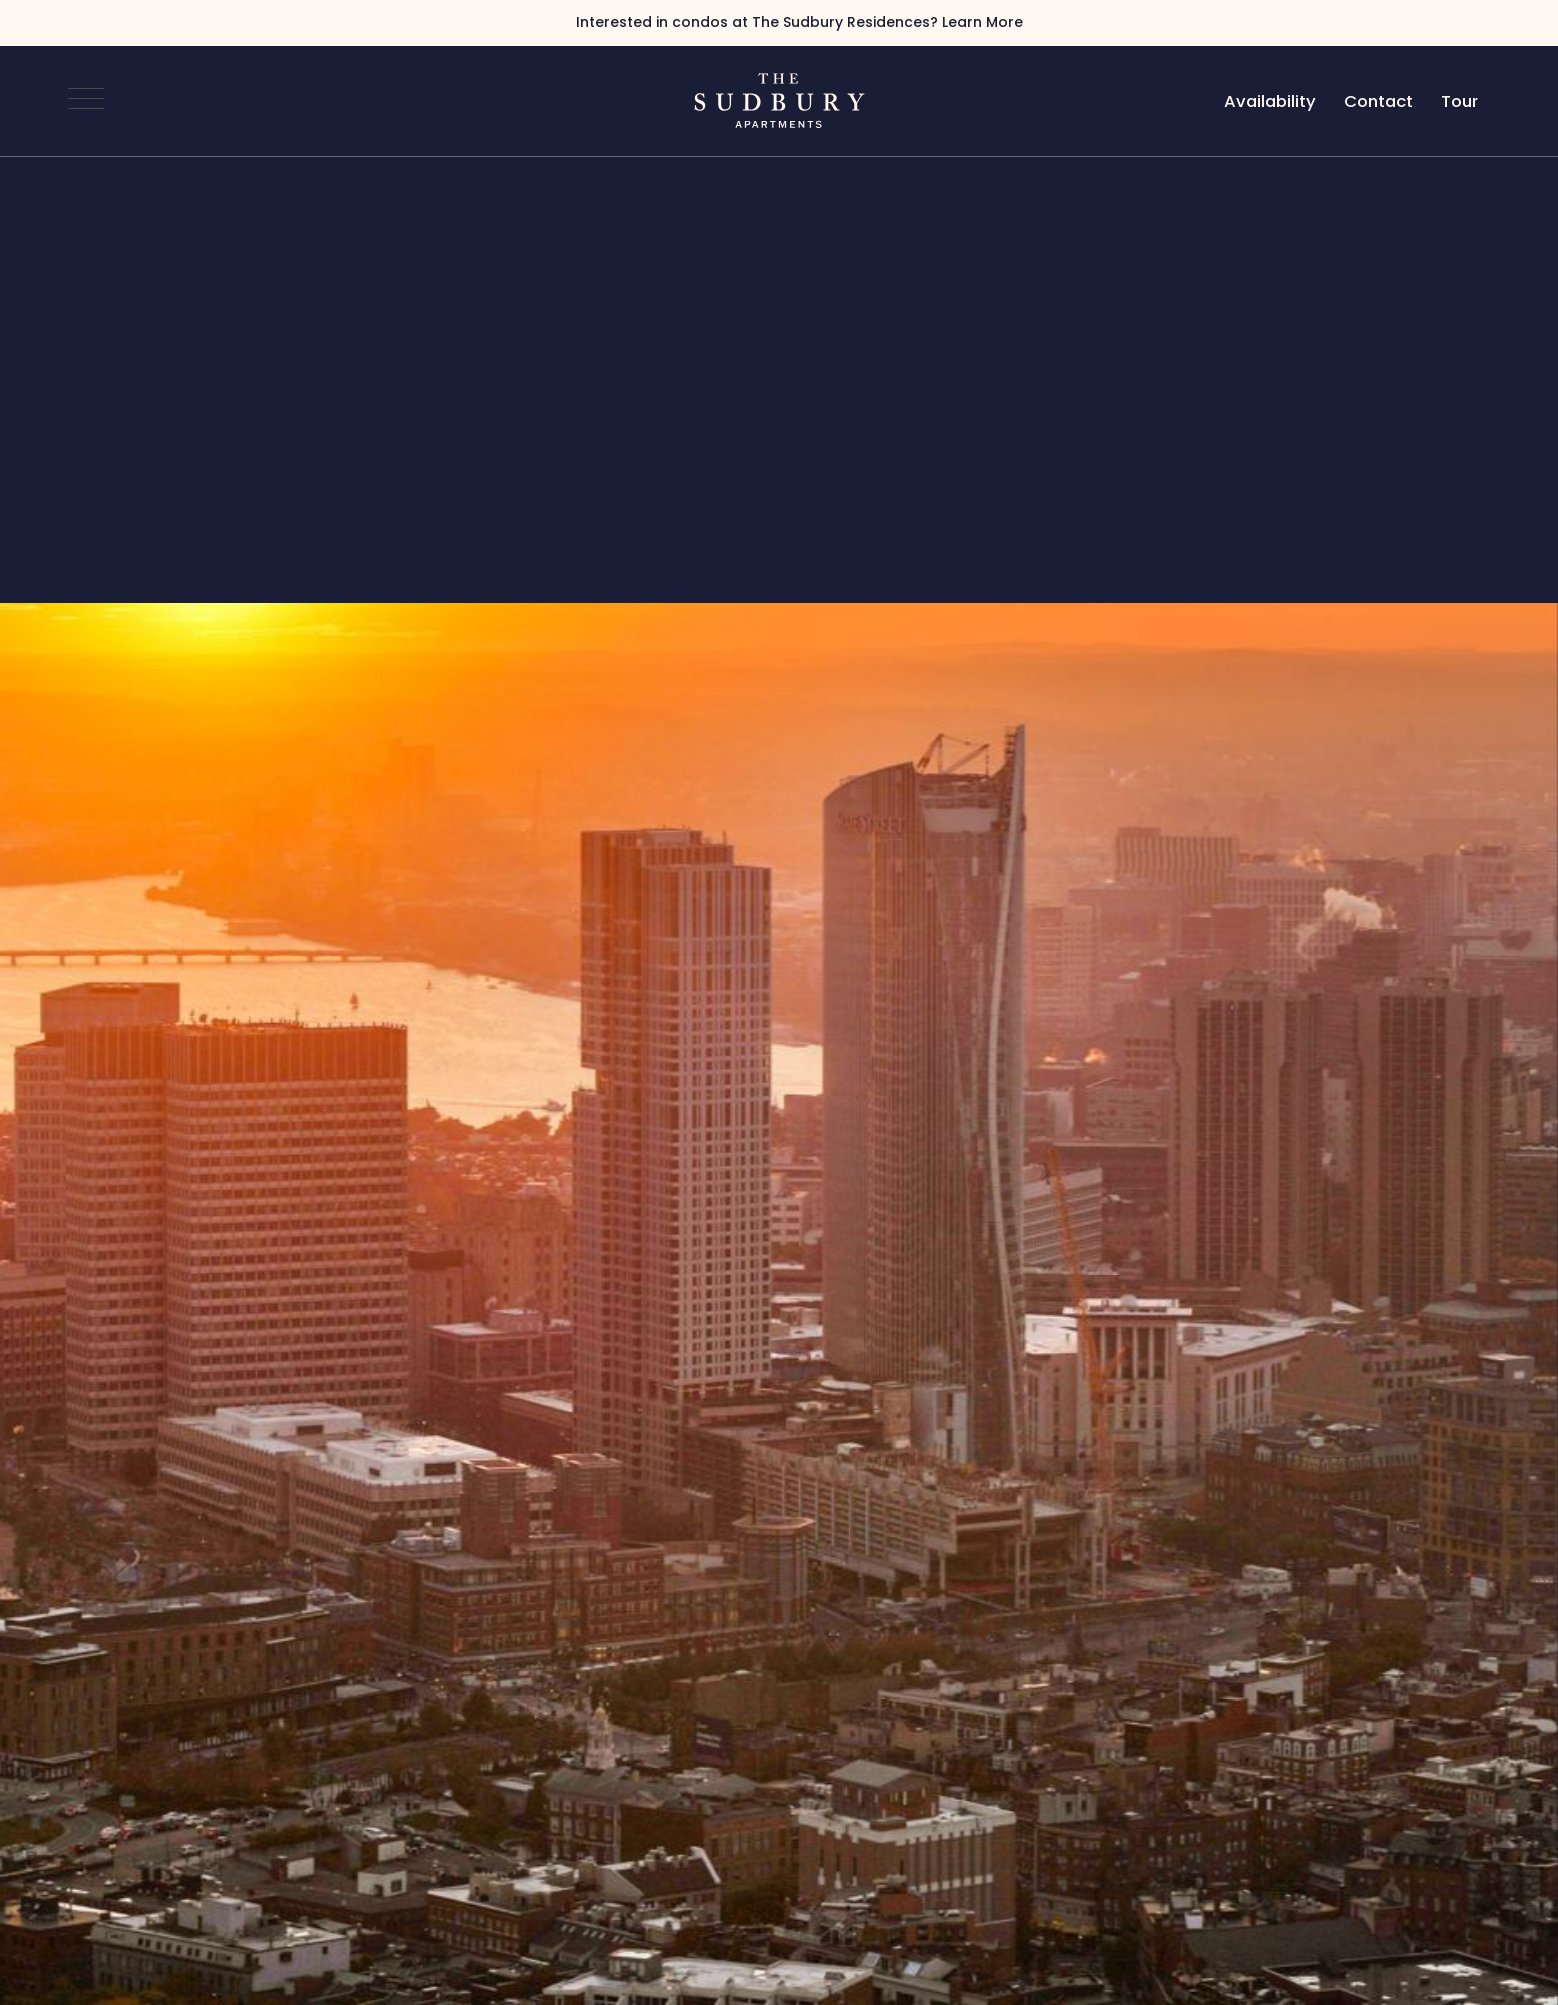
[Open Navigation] (86, 101)
